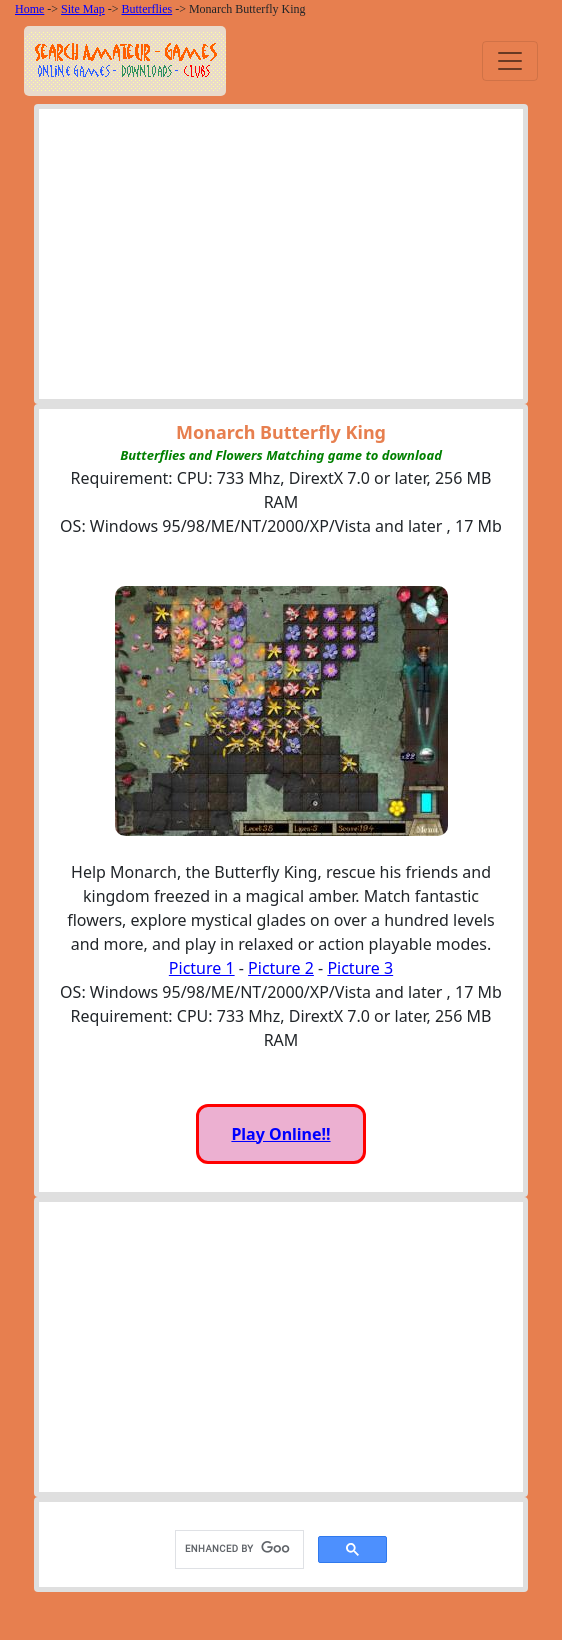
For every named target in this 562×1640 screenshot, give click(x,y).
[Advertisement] (281, 259)
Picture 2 (281, 968)
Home (29, 9)
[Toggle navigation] (510, 61)
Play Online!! (280, 1134)
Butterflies (147, 9)
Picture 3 (360, 968)
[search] (237, 1549)
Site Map (83, 9)
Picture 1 (202, 968)
